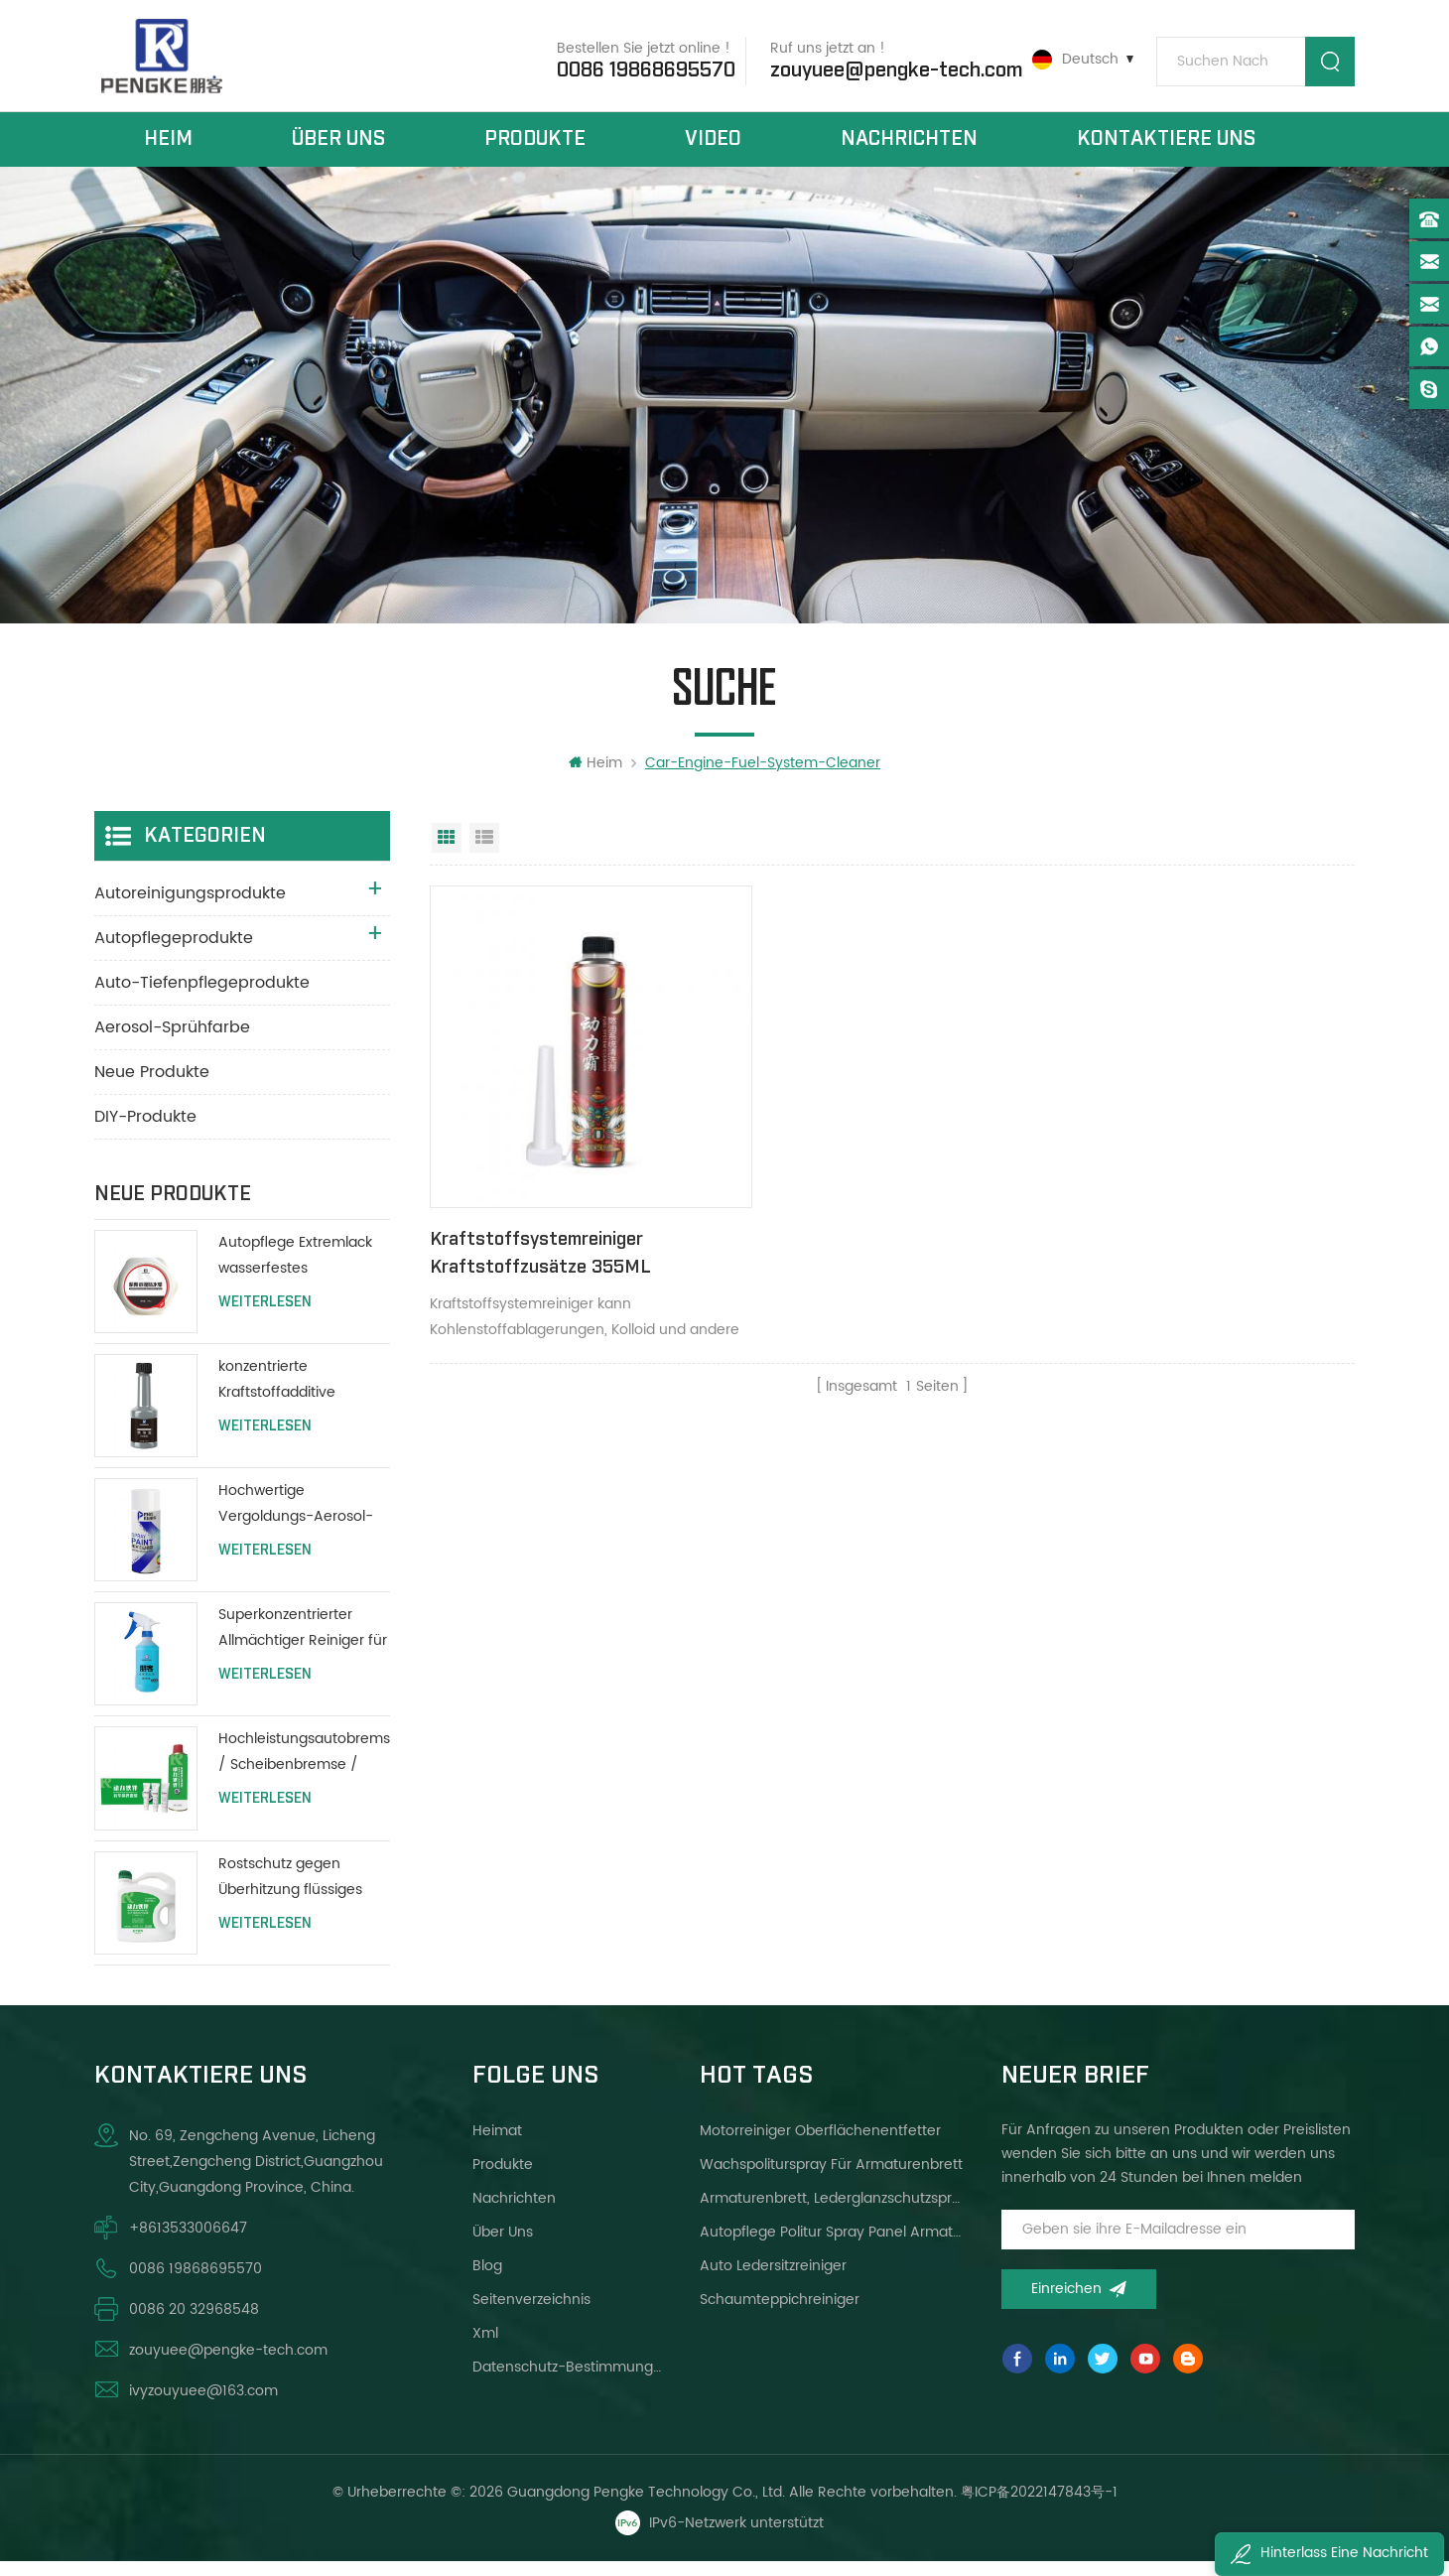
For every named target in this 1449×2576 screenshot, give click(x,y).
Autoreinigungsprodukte (190, 908)
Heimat (497, 2144)
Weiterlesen (265, 1317)
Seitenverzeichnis (531, 2313)
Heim (168, 147)
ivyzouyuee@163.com (203, 2404)
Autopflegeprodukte (173, 953)
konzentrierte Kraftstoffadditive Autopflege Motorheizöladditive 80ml (284, 1395)
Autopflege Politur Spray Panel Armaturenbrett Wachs (832, 2246)
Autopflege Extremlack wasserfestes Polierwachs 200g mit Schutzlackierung (295, 1271)
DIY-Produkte (145, 1132)
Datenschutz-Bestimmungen (567, 2381)
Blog (487, 2279)
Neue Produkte (151, 1087)
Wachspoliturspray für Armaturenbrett (831, 2178)
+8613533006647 (188, 2242)
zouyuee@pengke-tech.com (889, 68)
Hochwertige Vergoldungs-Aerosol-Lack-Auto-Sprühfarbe (295, 1519)
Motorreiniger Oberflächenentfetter (820, 2144)
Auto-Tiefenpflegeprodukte (202, 998)
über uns (338, 147)
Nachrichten (909, 147)
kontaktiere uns (1166, 147)
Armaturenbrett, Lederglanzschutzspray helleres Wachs (832, 2212)
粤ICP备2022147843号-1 (1039, 2506)
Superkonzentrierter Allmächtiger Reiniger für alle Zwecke (302, 1643)
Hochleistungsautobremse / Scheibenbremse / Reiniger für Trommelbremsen (304, 1767)
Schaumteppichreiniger (779, 2313)
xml (485, 2347)
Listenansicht (484, 853)
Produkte (535, 147)
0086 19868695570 (639, 68)
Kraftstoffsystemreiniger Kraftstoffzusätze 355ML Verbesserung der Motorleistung (564, 1235)
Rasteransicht (446, 853)
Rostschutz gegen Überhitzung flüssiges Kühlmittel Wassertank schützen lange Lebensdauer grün (294, 1891)
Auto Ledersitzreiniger (773, 2279)
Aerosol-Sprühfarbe (172, 1042)
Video (713, 147)
